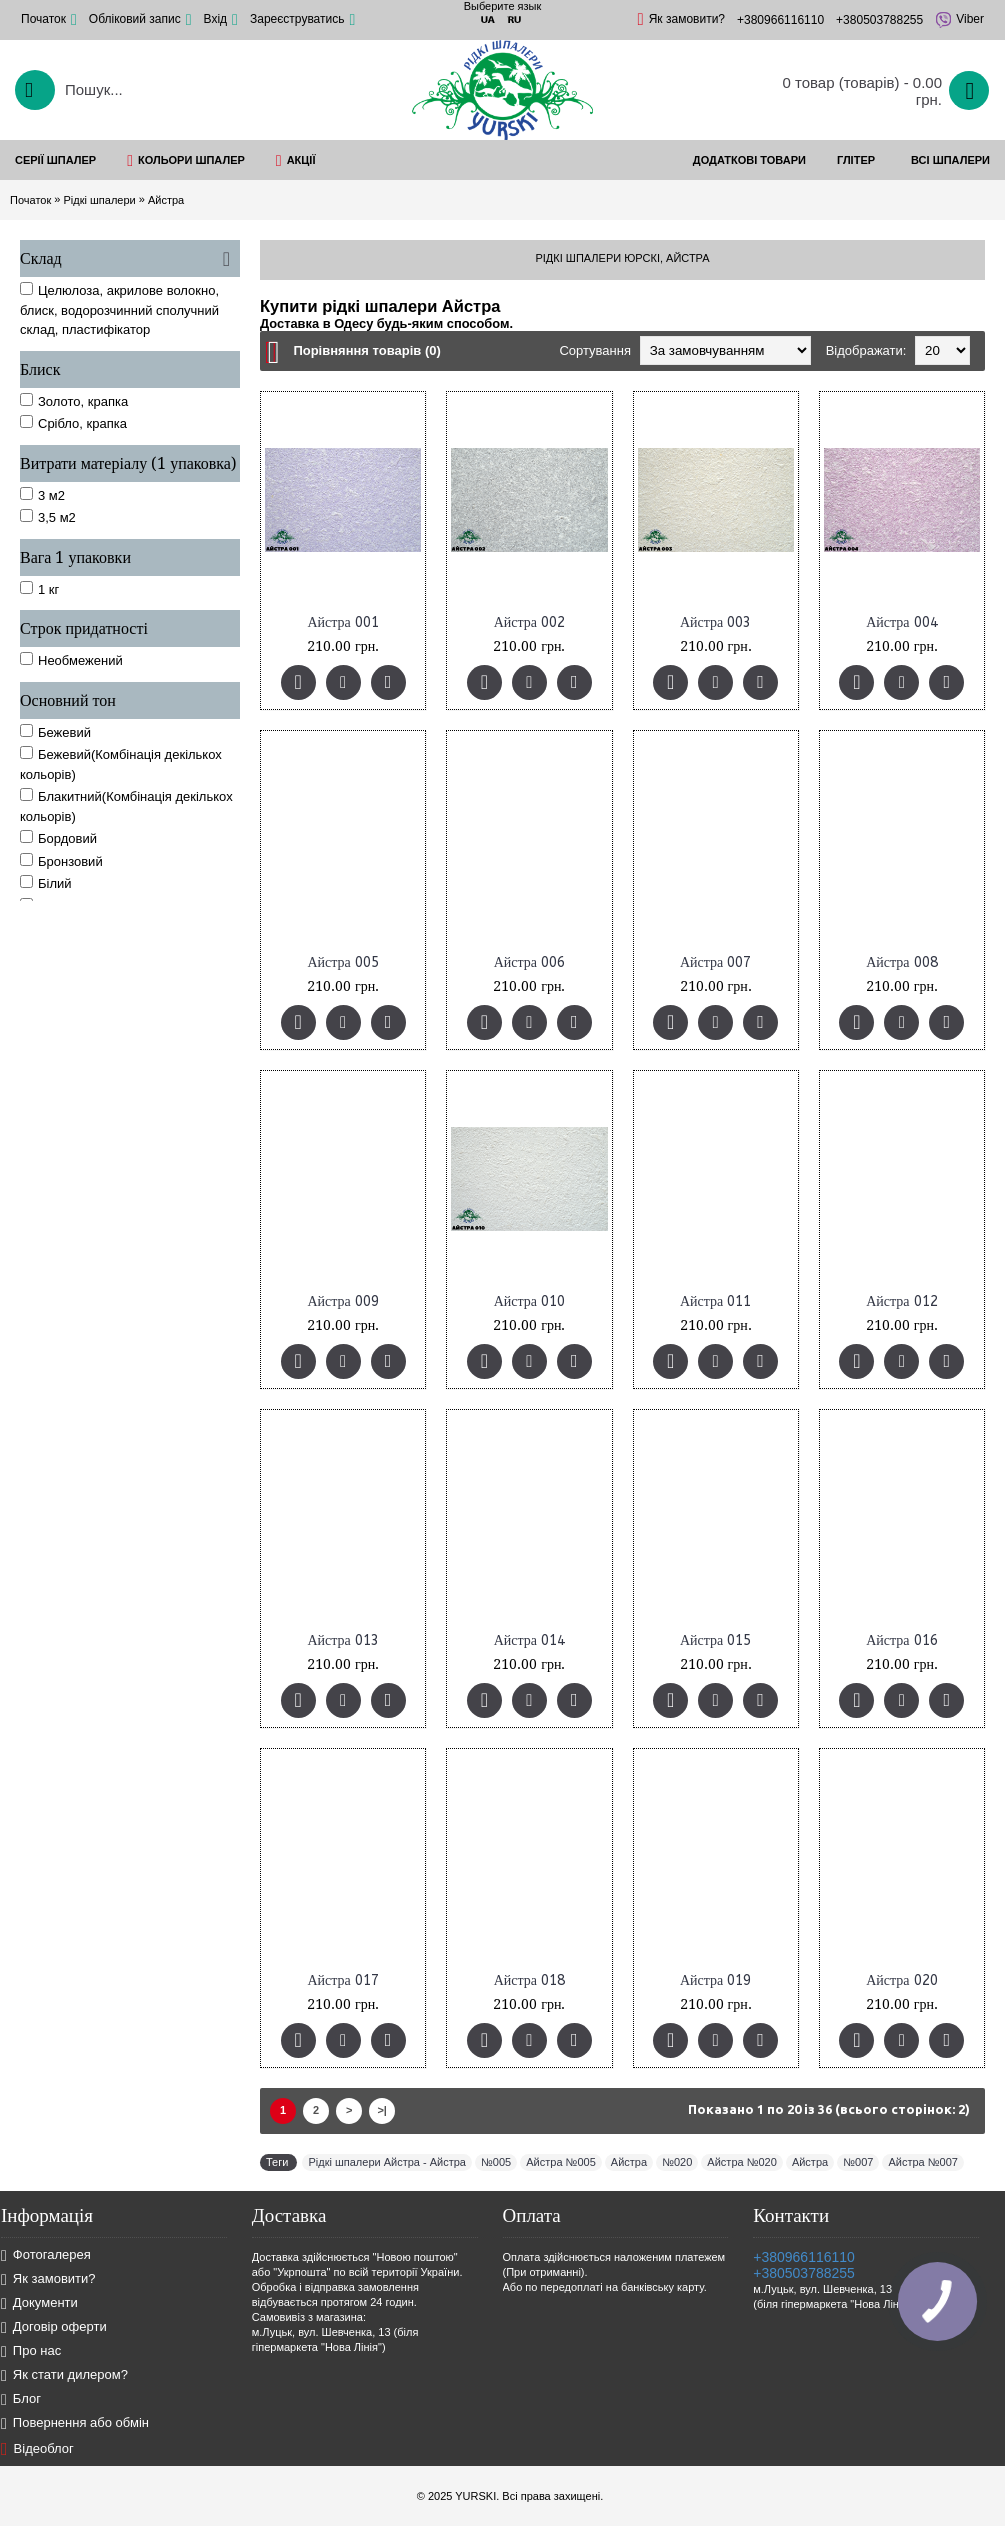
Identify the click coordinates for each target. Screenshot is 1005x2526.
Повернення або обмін (75, 2423)
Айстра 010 (529, 1301)
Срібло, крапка (73, 423)
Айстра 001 (342, 622)
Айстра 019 (715, 1980)
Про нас (31, 2351)
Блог (21, 2399)
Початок (30, 200)
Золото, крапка (74, 401)
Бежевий (55, 732)
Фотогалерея (46, 2255)
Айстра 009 (342, 1301)
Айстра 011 (715, 1301)
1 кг (39, 589)
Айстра (166, 200)
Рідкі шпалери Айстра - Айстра (387, 2162)
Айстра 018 (529, 1980)
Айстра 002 (529, 622)
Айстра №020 (741, 2162)
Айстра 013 (342, 1640)
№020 (677, 2162)
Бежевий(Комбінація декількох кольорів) (121, 764)
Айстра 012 (901, 1301)
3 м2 (42, 495)
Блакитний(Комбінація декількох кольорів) (126, 806)
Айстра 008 (901, 962)
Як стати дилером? (64, 2375)
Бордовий (58, 838)
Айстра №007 (922, 2162)
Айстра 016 (901, 1640)
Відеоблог (37, 2449)
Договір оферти (54, 2327)
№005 (496, 2162)
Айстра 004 (901, 622)
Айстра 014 (529, 1640)
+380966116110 (804, 2257)
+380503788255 (804, 2273)
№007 (858, 2162)
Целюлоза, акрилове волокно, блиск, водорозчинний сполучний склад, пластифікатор (119, 309)
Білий (46, 883)
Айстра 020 (901, 1980)
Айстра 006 (529, 962)
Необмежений (71, 660)
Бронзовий (61, 861)
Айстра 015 (715, 1640)
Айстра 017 (342, 1980)
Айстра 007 (715, 962)
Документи (39, 2303)
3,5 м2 (48, 517)
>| (382, 2110)
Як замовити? (48, 2279)
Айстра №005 (560, 2162)
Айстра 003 (715, 622)
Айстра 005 (342, 962)
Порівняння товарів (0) (366, 350)
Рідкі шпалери (99, 200)
